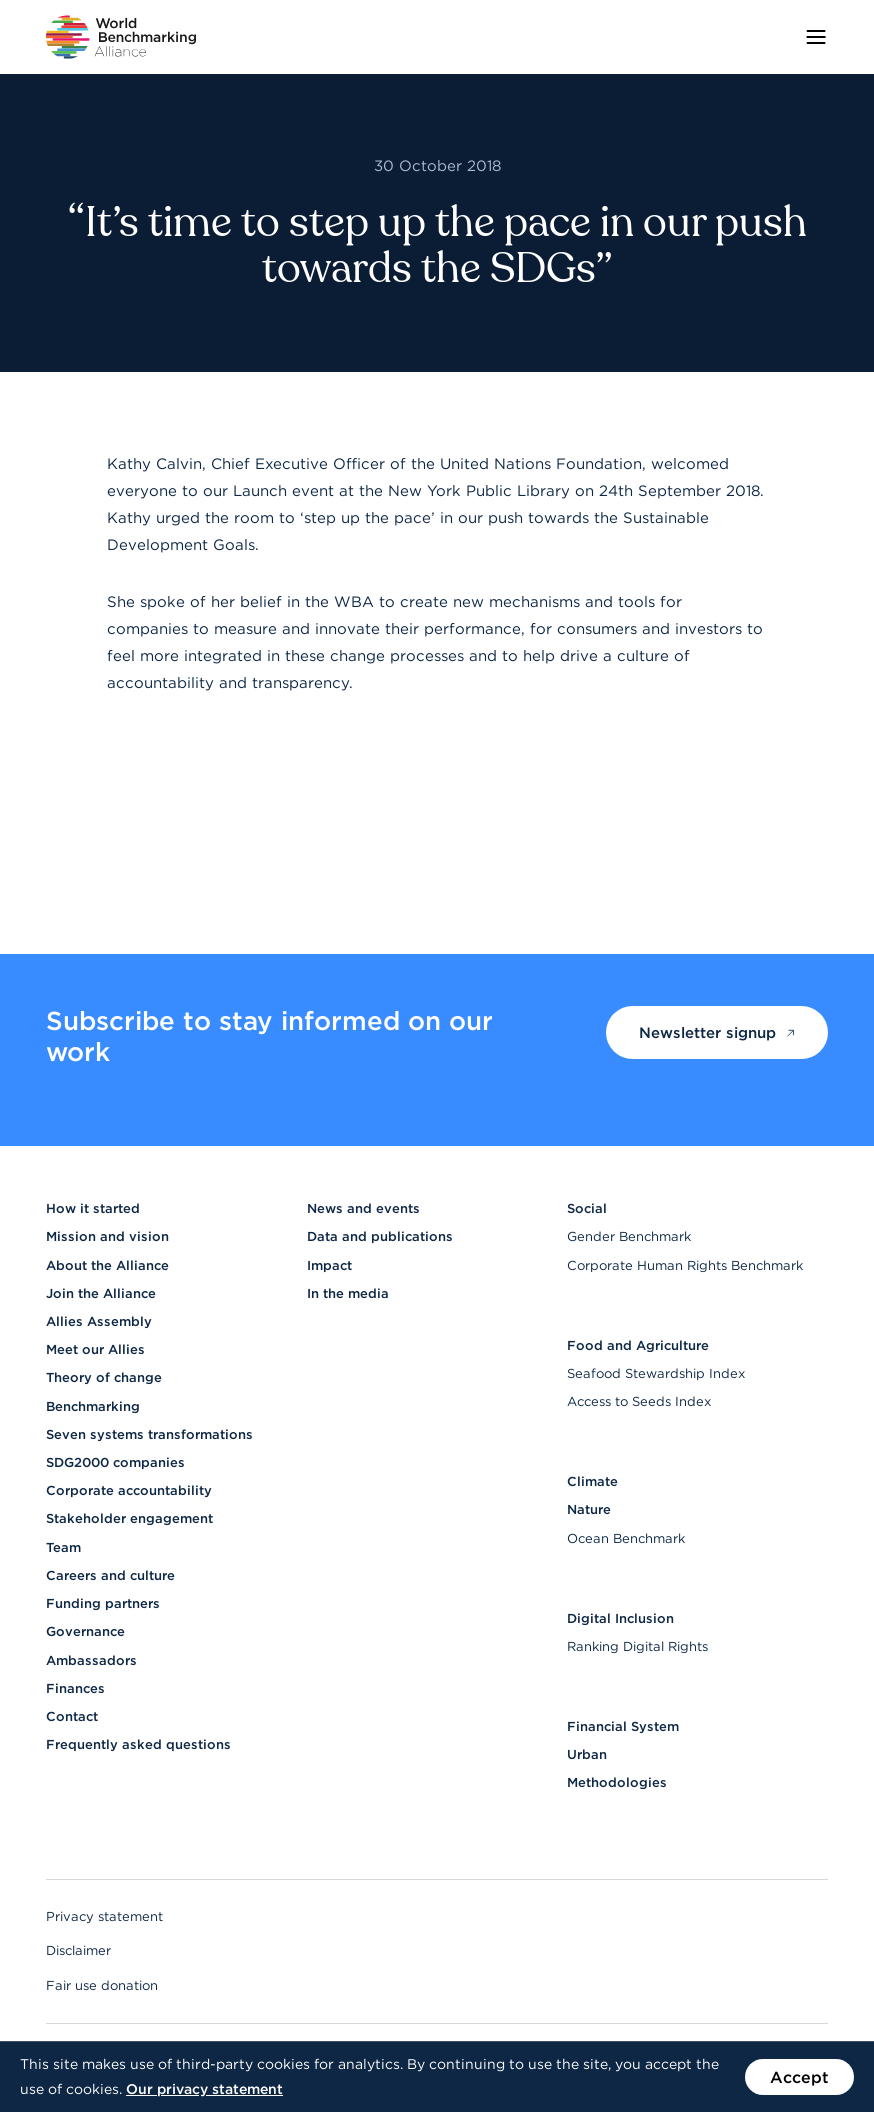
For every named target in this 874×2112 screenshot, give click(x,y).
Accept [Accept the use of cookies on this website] (799, 2077)
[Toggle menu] (816, 37)
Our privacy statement (204, 2089)
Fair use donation (102, 1985)
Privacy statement (104, 1916)
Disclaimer (78, 1950)
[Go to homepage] (121, 37)
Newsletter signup (717, 1032)
